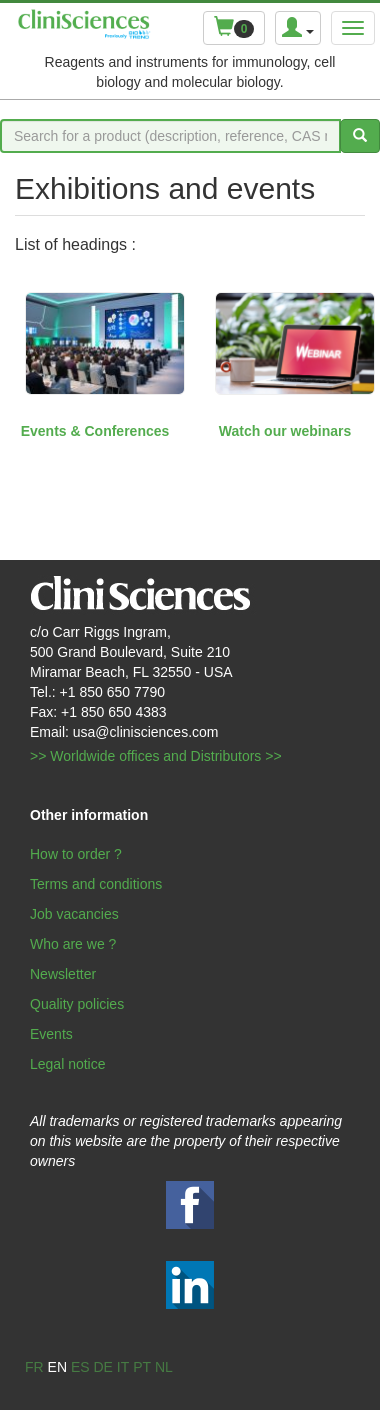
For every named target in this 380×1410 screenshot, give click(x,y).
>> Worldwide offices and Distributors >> (156, 756)
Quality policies (77, 1004)
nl (164, 1367)
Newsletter (63, 974)
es (80, 1367)
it (123, 1367)
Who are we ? (73, 944)
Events (51, 1034)
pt (142, 1367)
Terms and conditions (96, 884)
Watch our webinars (285, 431)
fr (34, 1367)
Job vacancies (74, 914)
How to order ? (76, 854)
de (102, 1367)
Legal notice (68, 1064)
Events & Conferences (95, 431)
